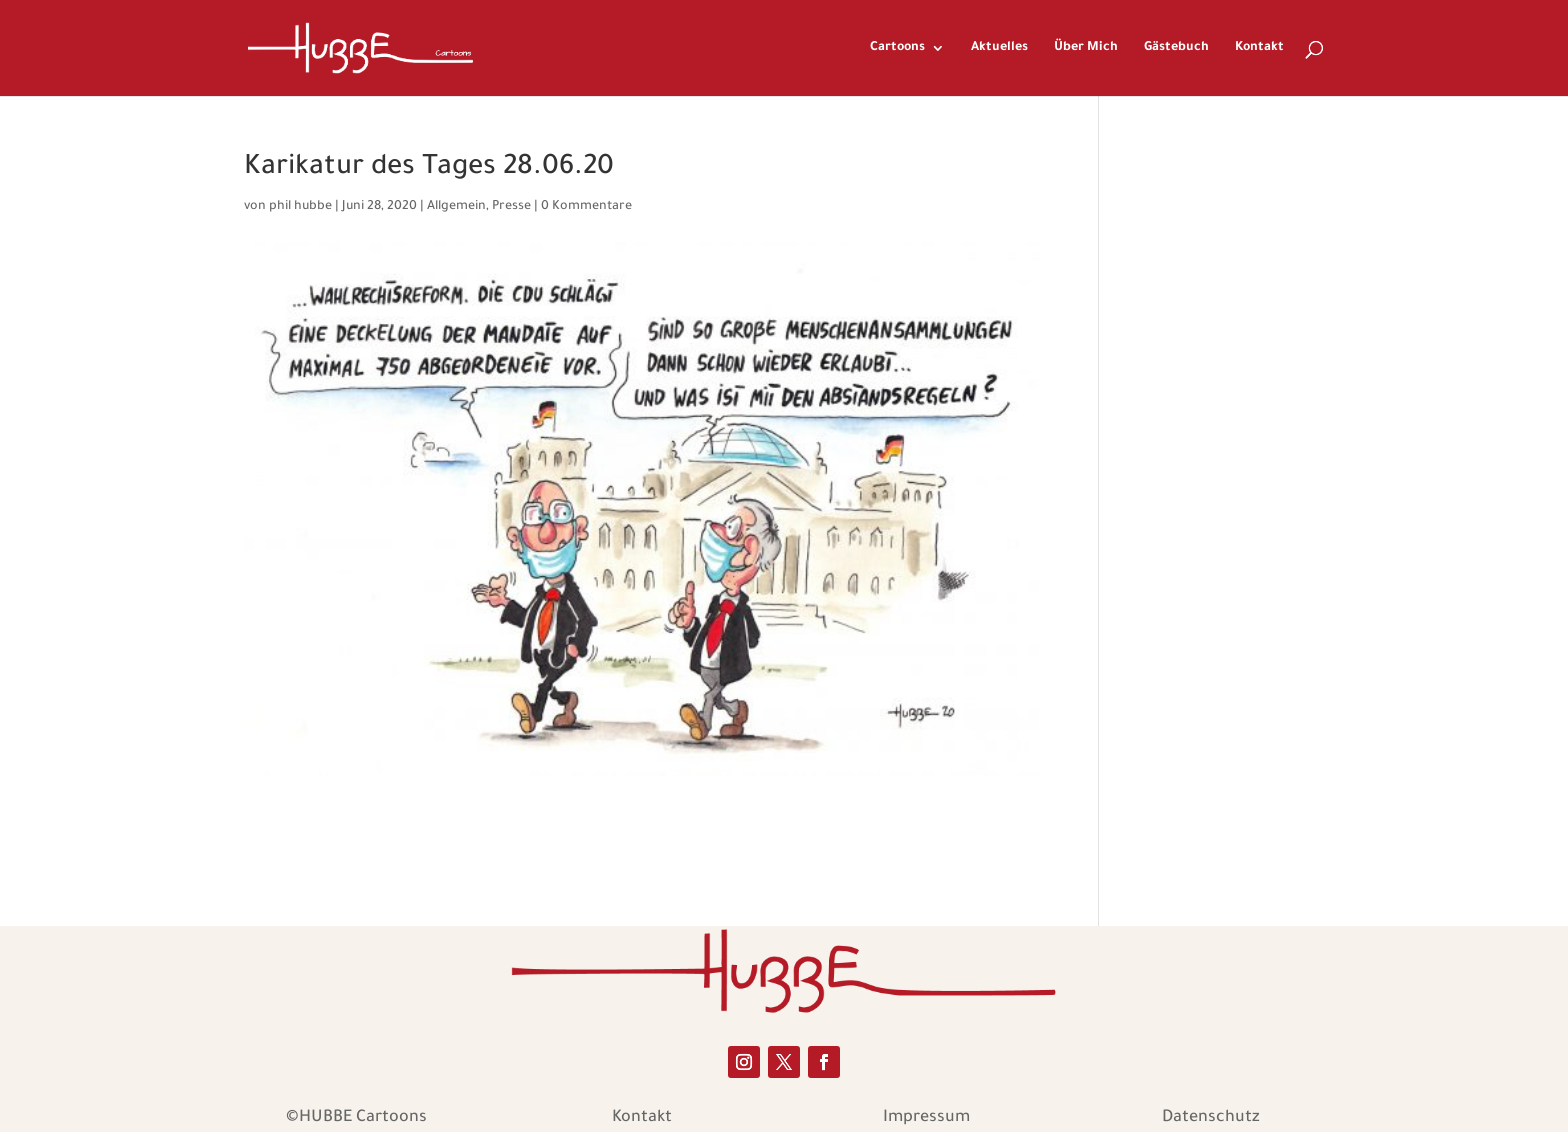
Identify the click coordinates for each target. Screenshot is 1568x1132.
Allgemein (456, 207)
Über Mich (1086, 48)
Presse (511, 207)
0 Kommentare (586, 207)
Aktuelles (999, 48)
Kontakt (1259, 48)
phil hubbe (300, 207)
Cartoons (897, 48)
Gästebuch (1176, 48)
